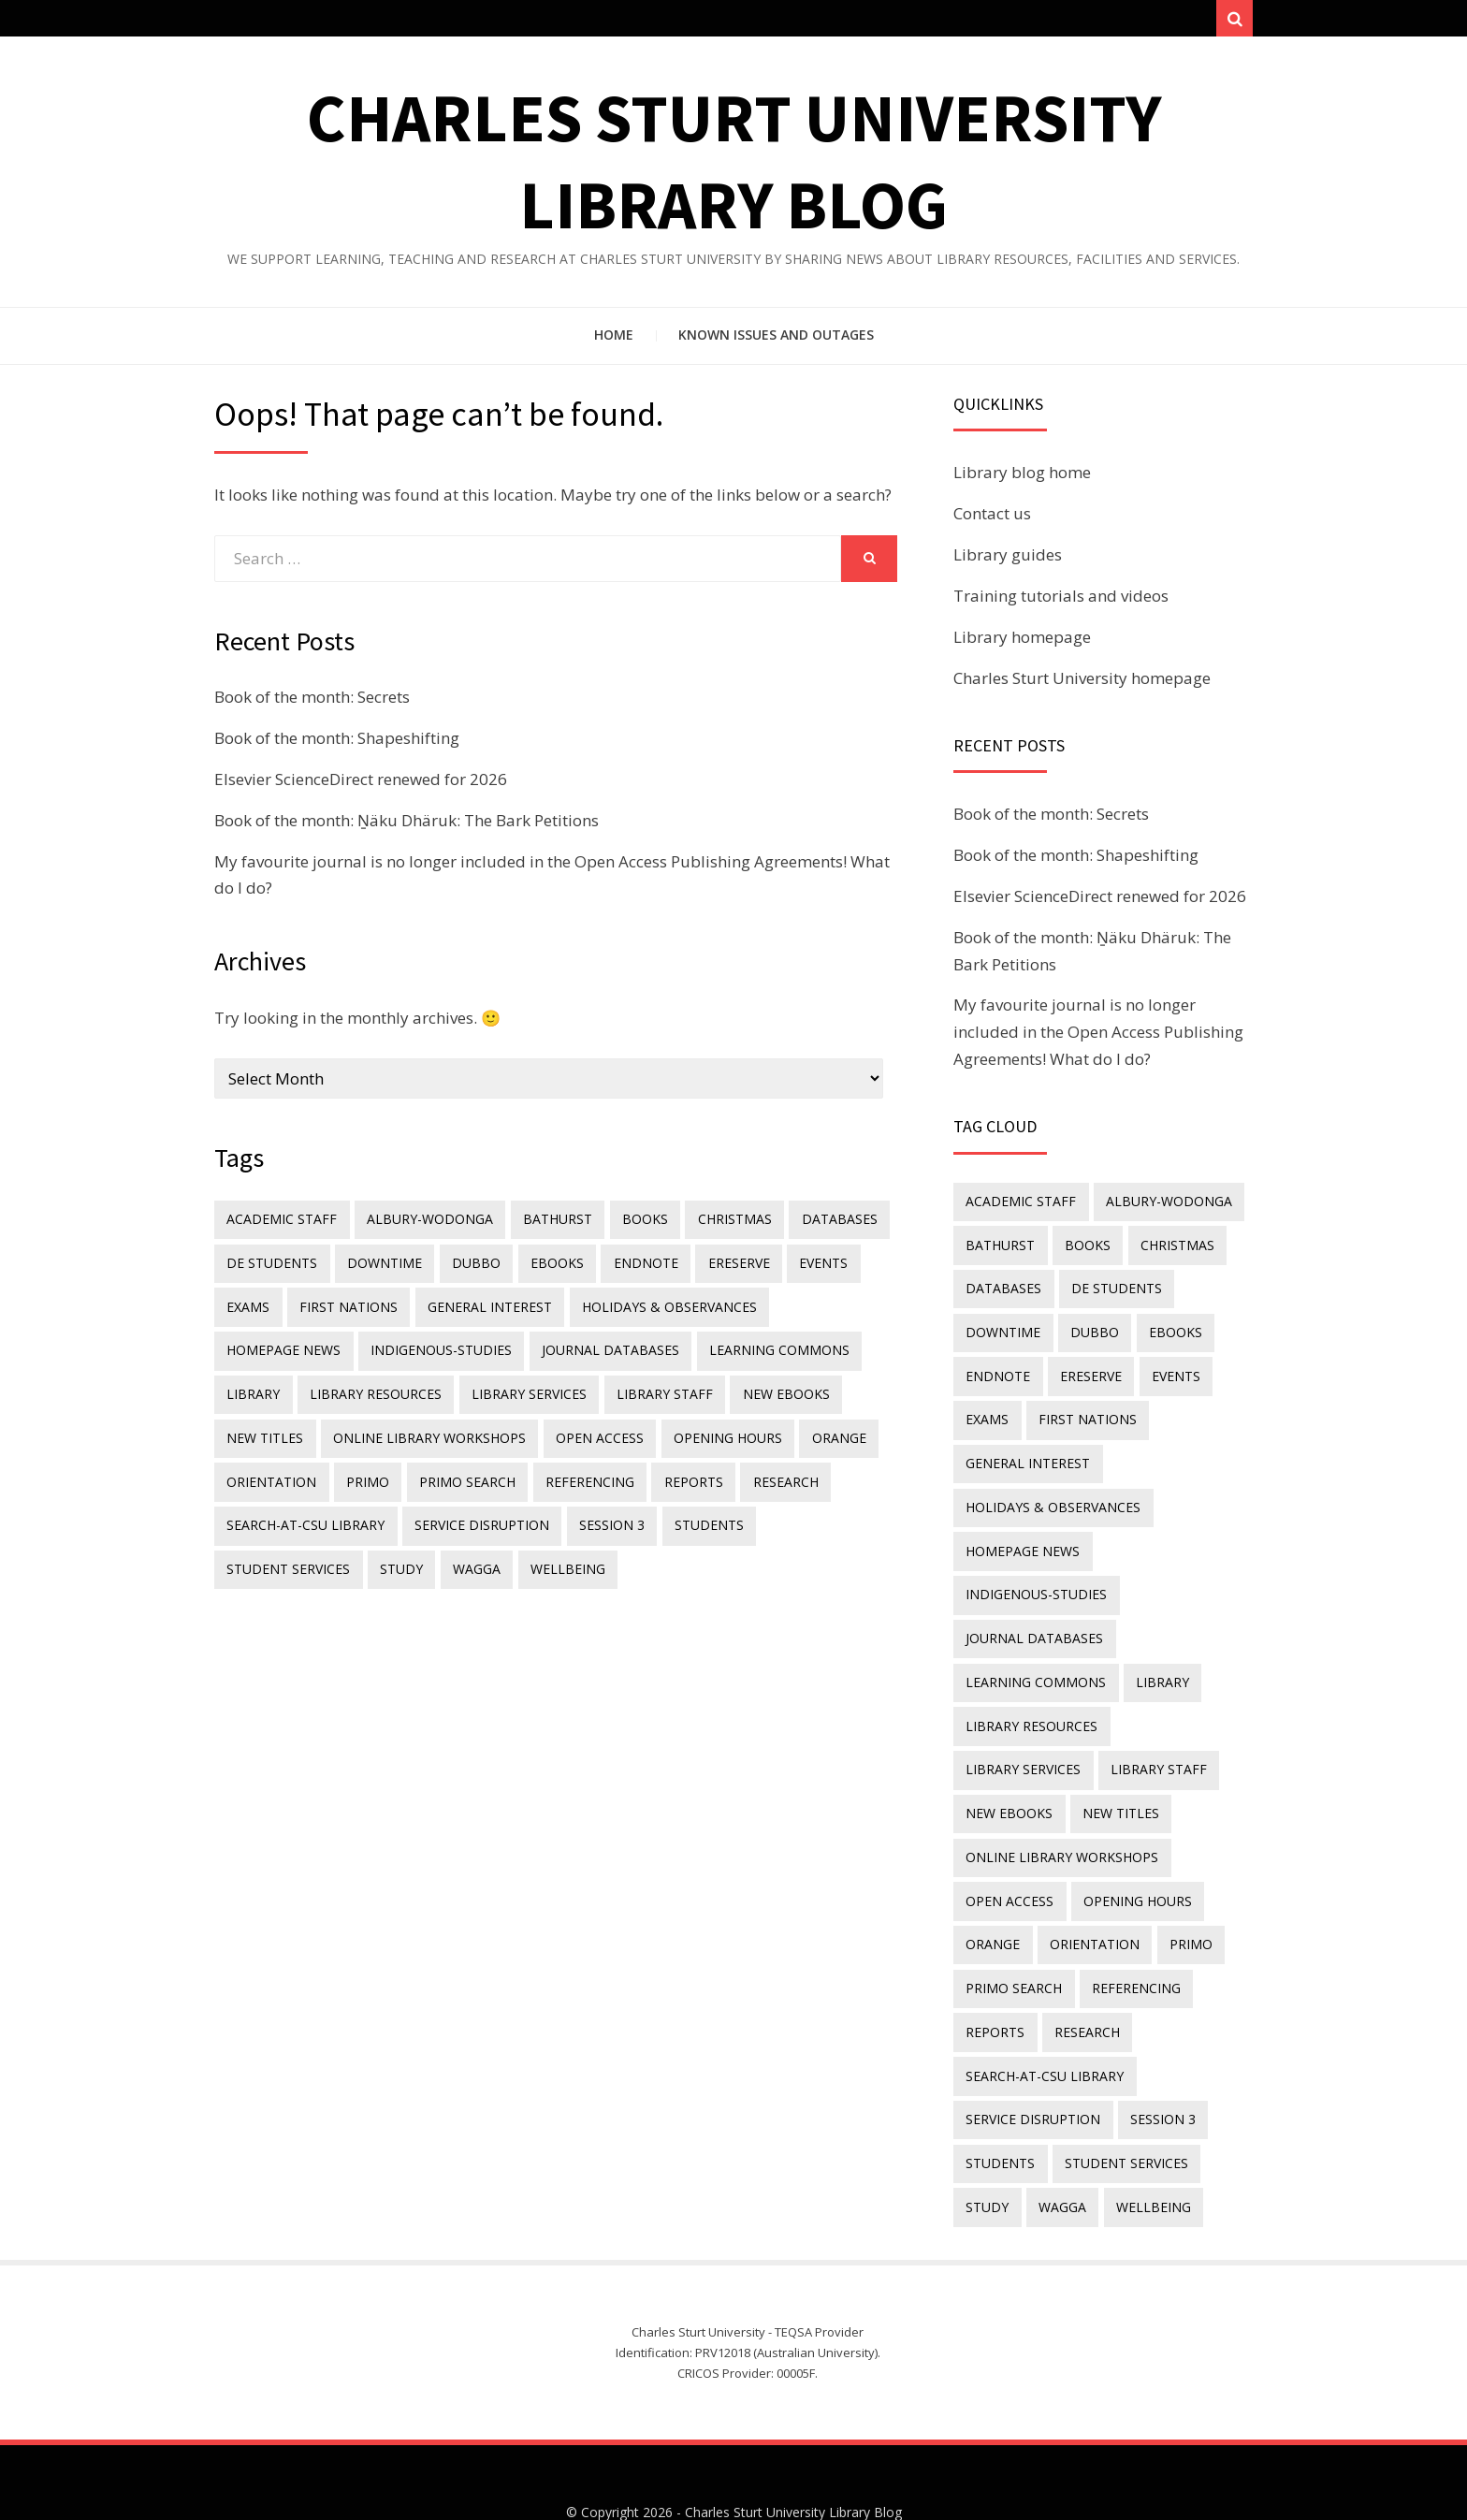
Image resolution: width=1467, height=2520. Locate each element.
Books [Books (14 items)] (633, 1224)
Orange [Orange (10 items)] (823, 1429)
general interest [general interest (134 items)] (481, 1307)
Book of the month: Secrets (312, 702)
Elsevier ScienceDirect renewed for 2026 (360, 784)
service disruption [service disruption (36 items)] (477, 1512)
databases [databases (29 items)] (820, 1224)
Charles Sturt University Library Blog (793, 2452)
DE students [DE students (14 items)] (270, 1266)
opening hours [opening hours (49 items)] (715, 1429)
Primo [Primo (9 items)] (363, 1470)
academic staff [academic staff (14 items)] (280, 1224)
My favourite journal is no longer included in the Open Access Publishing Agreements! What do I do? (1098, 1038)
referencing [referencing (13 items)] (577, 1470)
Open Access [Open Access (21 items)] (591, 1429)
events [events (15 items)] (801, 1266)
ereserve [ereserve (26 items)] (719, 1266)
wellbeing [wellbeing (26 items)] (406, 1553)
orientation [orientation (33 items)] (270, 1470)
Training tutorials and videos (1061, 601)
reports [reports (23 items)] (677, 1470)
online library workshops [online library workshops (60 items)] (424, 1429)
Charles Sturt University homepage (1082, 683)
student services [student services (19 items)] (819, 1512)
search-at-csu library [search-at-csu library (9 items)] (304, 1512)
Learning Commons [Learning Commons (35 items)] (767, 1348)
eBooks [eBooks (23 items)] (545, 1266)
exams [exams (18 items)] (247, 1307)
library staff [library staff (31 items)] (652, 1389)
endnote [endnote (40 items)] (630, 1266)
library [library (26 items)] (252, 1389)
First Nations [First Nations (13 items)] (344, 1307)
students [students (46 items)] (697, 1512)
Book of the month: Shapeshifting (336, 743)
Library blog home (1022, 478)
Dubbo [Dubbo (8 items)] (467, 1266)
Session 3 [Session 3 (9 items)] (603, 1512)
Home (613, 341)
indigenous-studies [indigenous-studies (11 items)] (436, 1348)
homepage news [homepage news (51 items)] (282, 1348)
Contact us (992, 520)
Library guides (1007, 561)
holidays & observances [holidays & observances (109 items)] (657, 1307)
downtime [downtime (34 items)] (379, 1266)
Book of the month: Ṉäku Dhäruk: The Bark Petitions (406, 826)
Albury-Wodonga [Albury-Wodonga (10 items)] (425, 1224)
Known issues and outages (776, 341)
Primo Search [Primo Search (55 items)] (459, 1470)
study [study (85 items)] (247, 1553)
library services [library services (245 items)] (520, 1389)
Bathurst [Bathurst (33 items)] (549, 1224)
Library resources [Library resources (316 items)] (371, 1389)
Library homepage (1022, 642)
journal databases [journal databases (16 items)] (602, 1348)
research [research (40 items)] (766, 1470)
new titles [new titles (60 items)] (263, 1429)
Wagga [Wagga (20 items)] (318, 1553)
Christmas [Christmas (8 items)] (719, 1224)
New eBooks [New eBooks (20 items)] (770, 1389)
